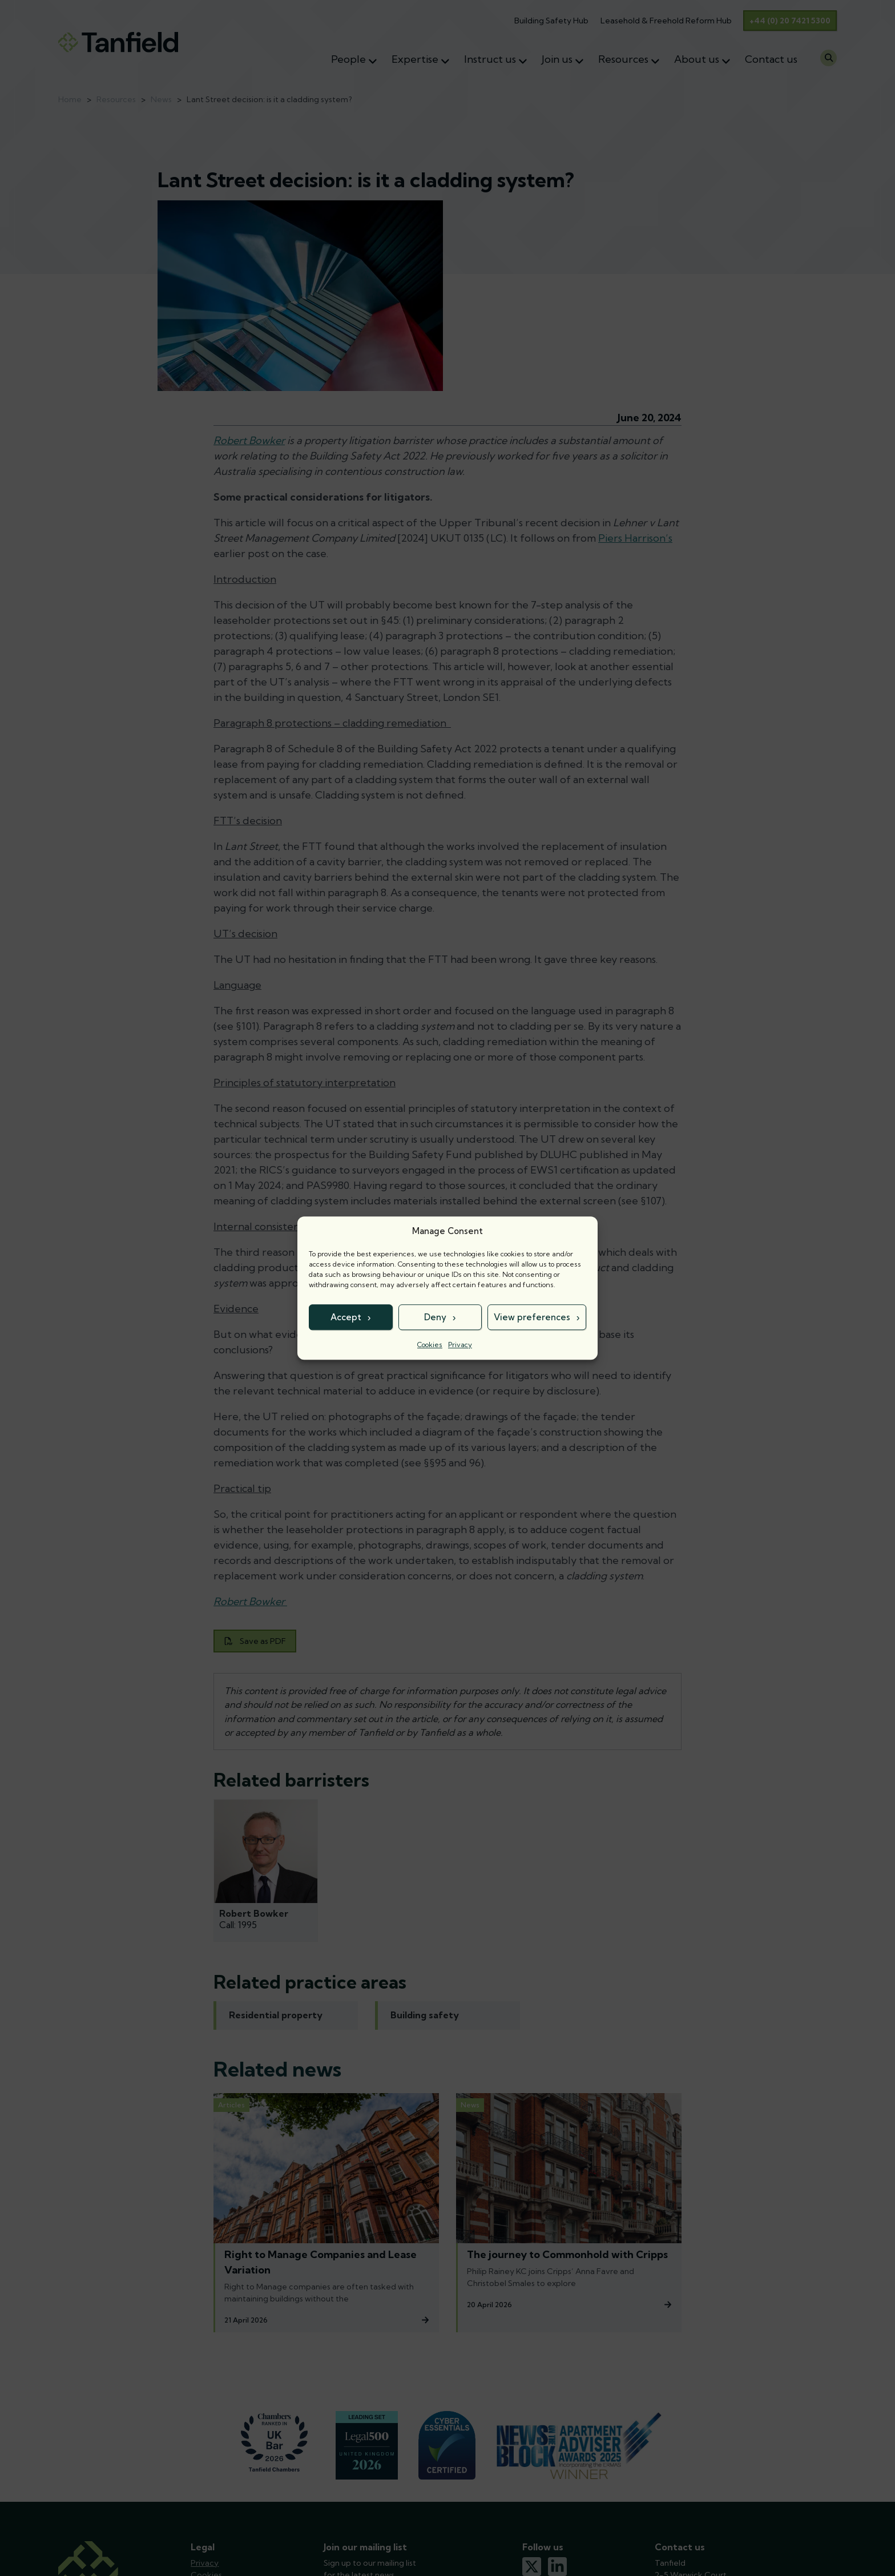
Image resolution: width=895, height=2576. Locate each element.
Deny (435, 1317)
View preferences (532, 1317)
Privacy (460, 1344)
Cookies (429, 1344)
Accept (345, 1317)
